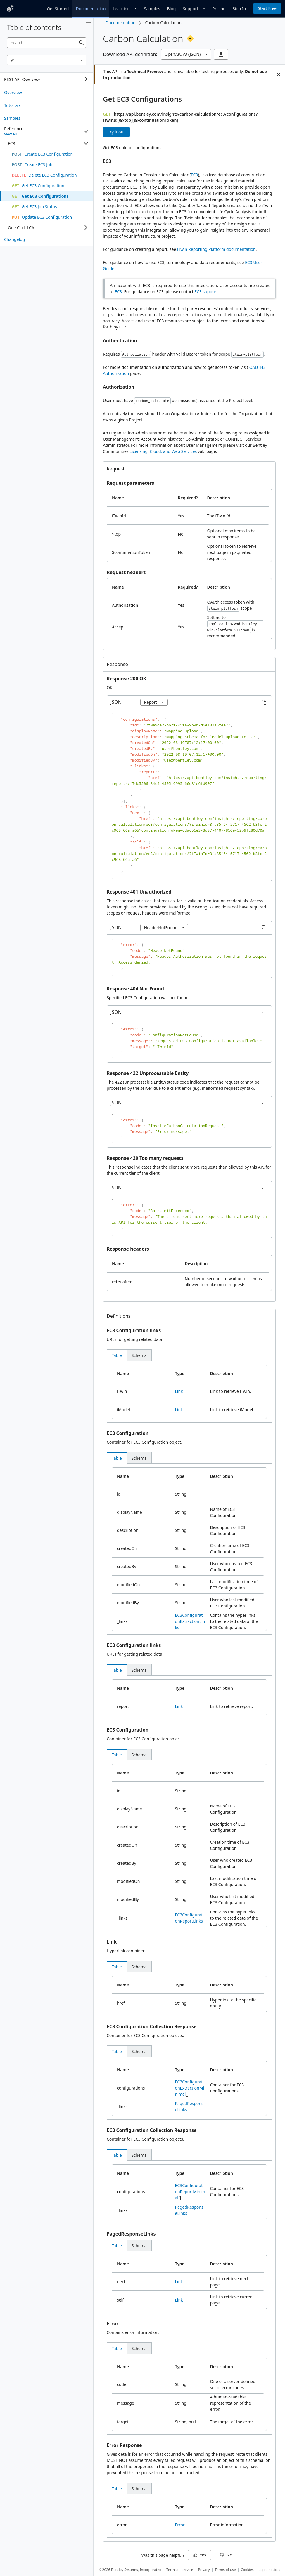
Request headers (126, 572)
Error (112, 2323)
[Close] (278, 74)
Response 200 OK (126, 678)
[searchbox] (46, 42)
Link (179, 1391)
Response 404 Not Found (135, 988)
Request (116, 468)
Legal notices (269, 2569)
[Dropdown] (124, 8)
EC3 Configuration (127, 1433)
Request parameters (130, 483)
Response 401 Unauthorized (139, 892)
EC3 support (206, 291)
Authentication (120, 340)
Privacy (204, 2569)
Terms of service (179, 2569)
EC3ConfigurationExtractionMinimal (189, 2088)
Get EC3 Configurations (142, 99)
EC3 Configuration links (134, 1330)
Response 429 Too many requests (145, 1158)
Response (117, 664)
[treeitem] (46, 92)
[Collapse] (86, 131)
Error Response (124, 2445)
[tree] (46, 79)
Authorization (118, 387)
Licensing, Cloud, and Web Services (163, 451)
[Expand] (86, 79)
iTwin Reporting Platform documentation (216, 249)
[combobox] (46, 60)
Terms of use (225, 2569)
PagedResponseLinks (131, 2234)
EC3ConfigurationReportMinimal (190, 2191)
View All (10, 134)
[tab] (117, 1355)
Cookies (247, 2569)
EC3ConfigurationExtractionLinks (190, 1621)
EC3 (107, 161)
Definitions (119, 1316)
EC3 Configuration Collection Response (151, 2026)
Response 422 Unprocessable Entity (148, 1073)
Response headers (128, 1249)
